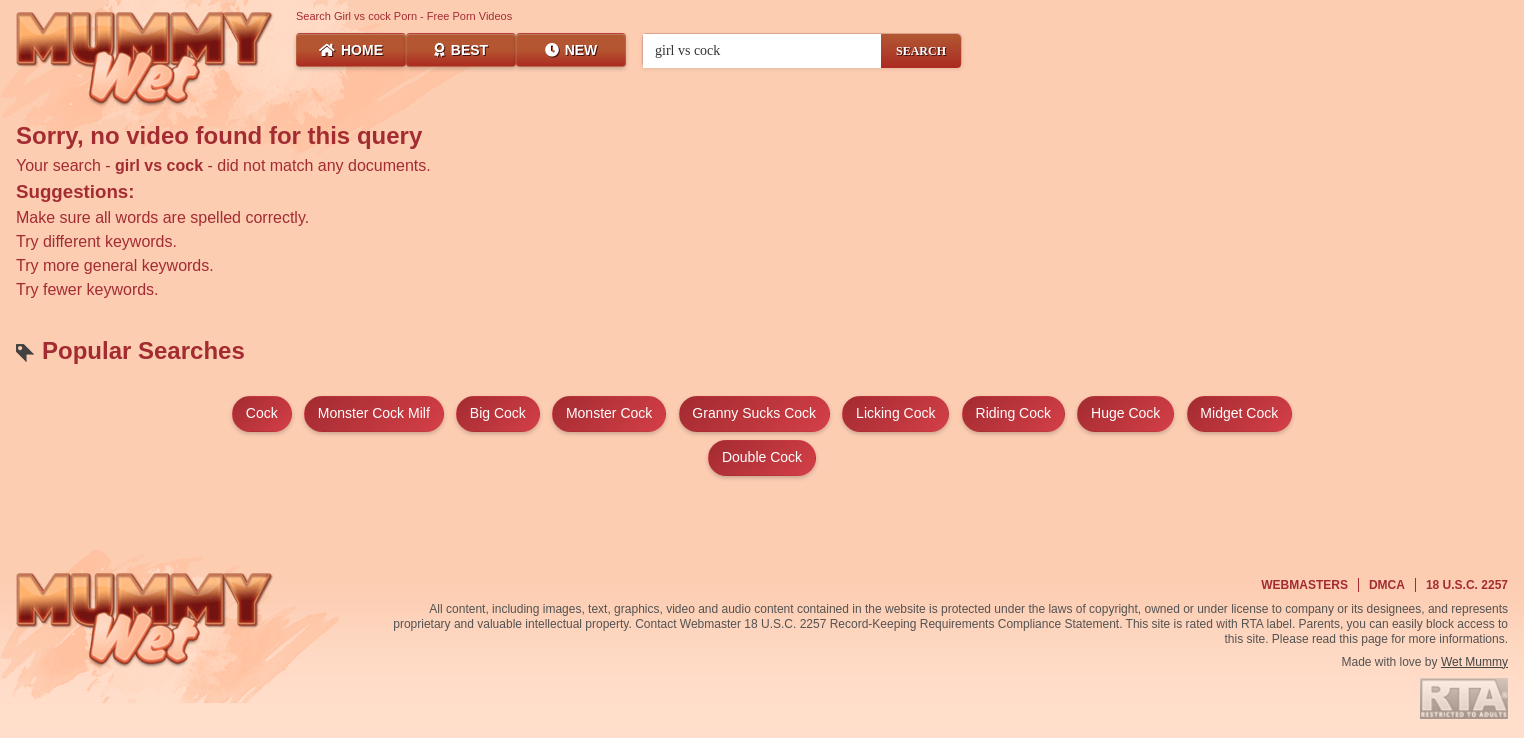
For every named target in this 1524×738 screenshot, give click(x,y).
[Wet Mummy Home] (145, 60)
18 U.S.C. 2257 (1467, 585)
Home (351, 50)
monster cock (609, 413)
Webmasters (1304, 585)
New (571, 50)
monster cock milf (374, 413)
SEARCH (921, 51)
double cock (762, 457)
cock (262, 413)
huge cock (1125, 413)
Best (461, 50)
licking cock (895, 413)
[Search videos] (762, 51)
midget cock (1239, 413)
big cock (498, 413)
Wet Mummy (1474, 662)
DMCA (1387, 585)
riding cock (1013, 413)
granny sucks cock (754, 413)
